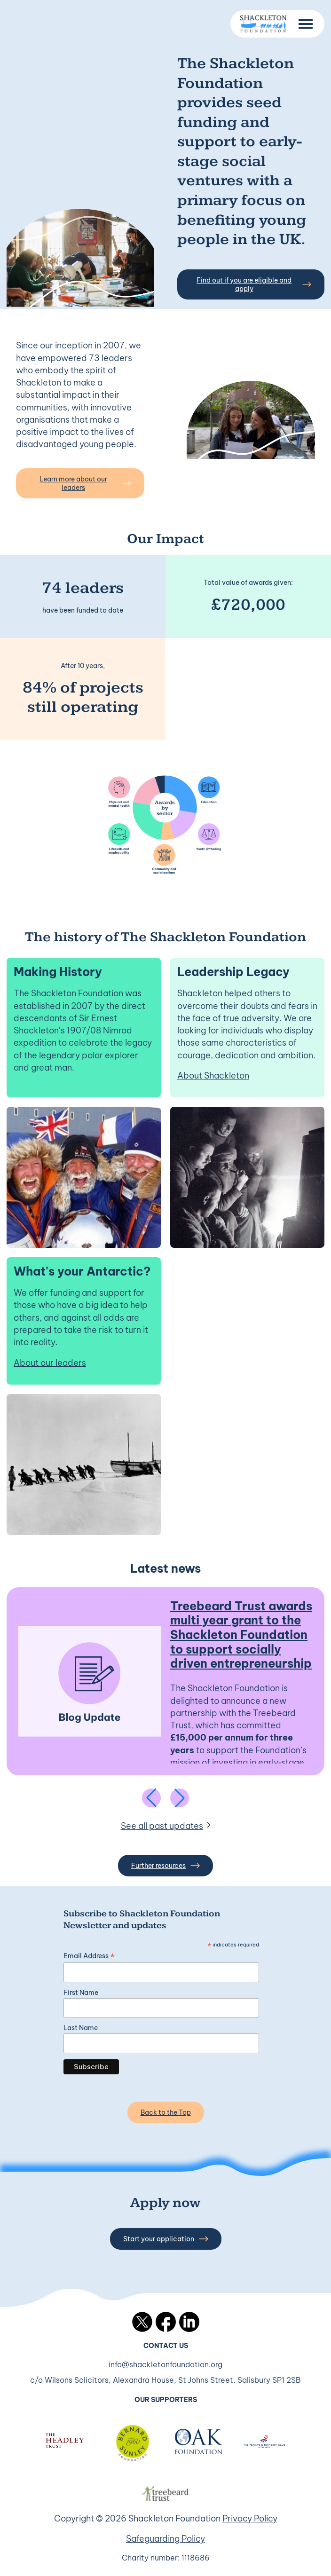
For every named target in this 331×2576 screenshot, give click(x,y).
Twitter (142, 2322)
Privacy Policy (249, 2518)
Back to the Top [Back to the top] (166, 2112)
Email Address (89, 1956)
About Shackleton (213, 1075)
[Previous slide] (151, 1797)
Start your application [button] (165, 2239)
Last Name (80, 2028)
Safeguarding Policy (165, 2538)
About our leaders (50, 1362)
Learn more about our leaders (85, 483)
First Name (80, 1992)
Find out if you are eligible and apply (254, 284)
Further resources (165, 1865)
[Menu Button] (305, 24)
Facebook (166, 2322)
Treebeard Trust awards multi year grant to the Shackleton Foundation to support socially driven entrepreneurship (241, 1635)
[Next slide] (179, 1797)
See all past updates (162, 1825)
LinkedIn (189, 2322)
